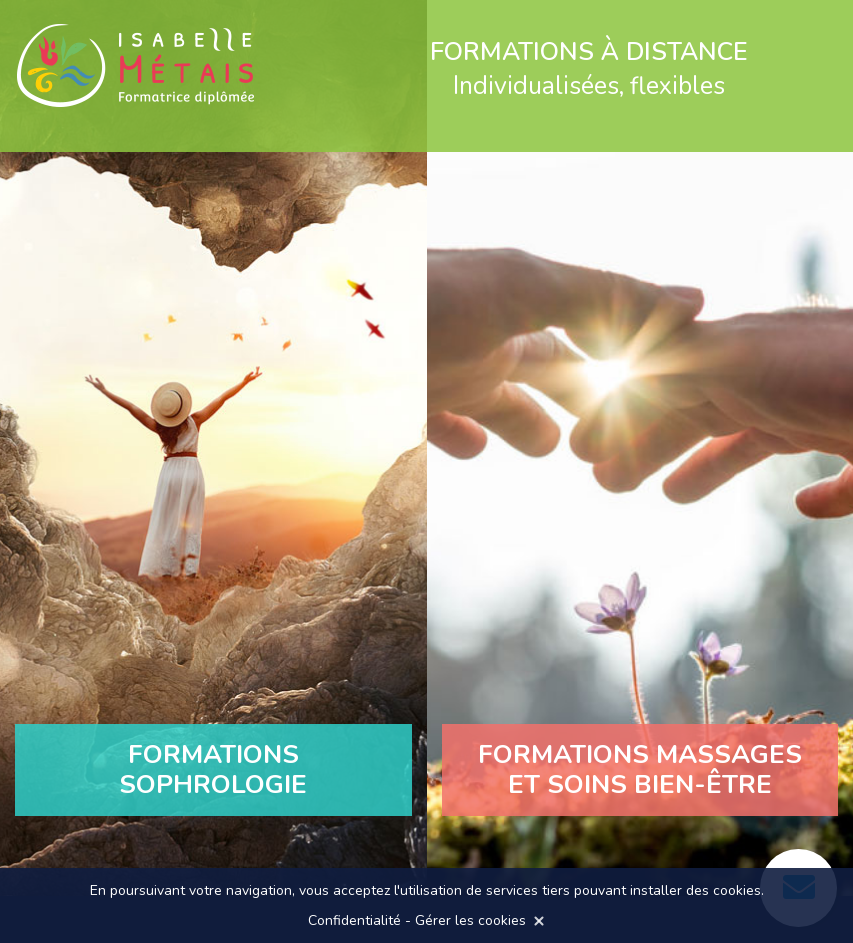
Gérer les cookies (470, 920)
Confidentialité (354, 920)
